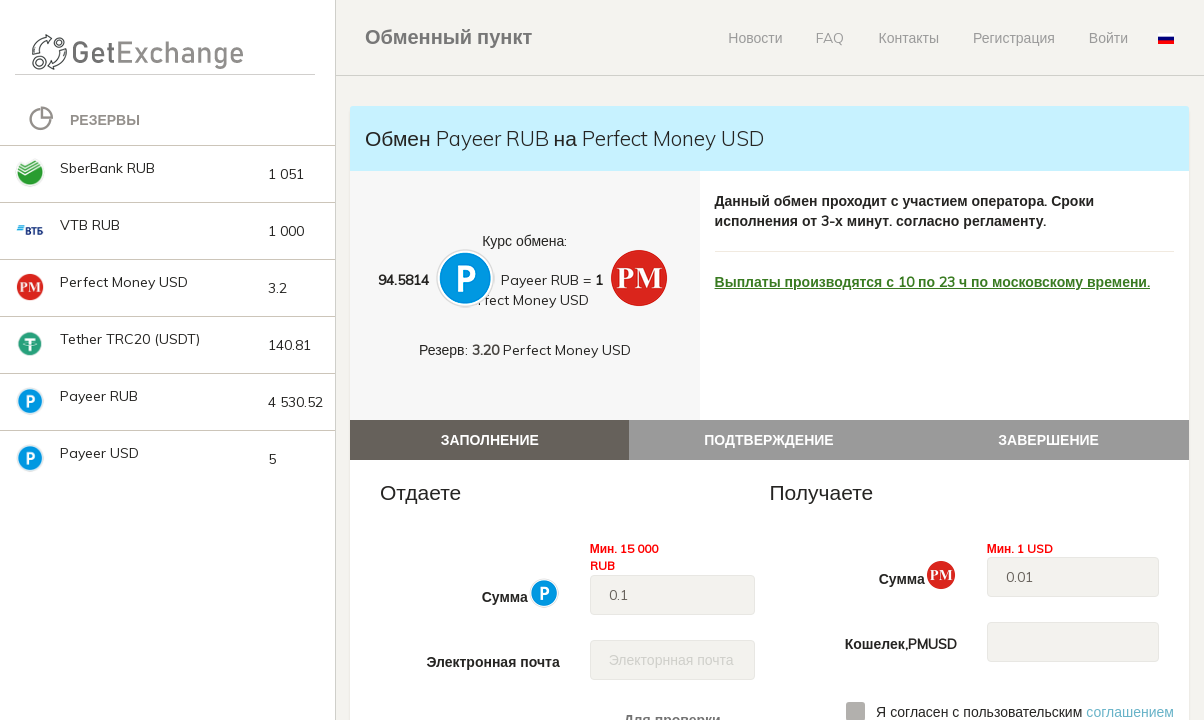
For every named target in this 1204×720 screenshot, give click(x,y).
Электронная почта (492, 662)
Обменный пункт (448, 36)
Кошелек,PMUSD (901, 644)
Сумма (521, 593)
